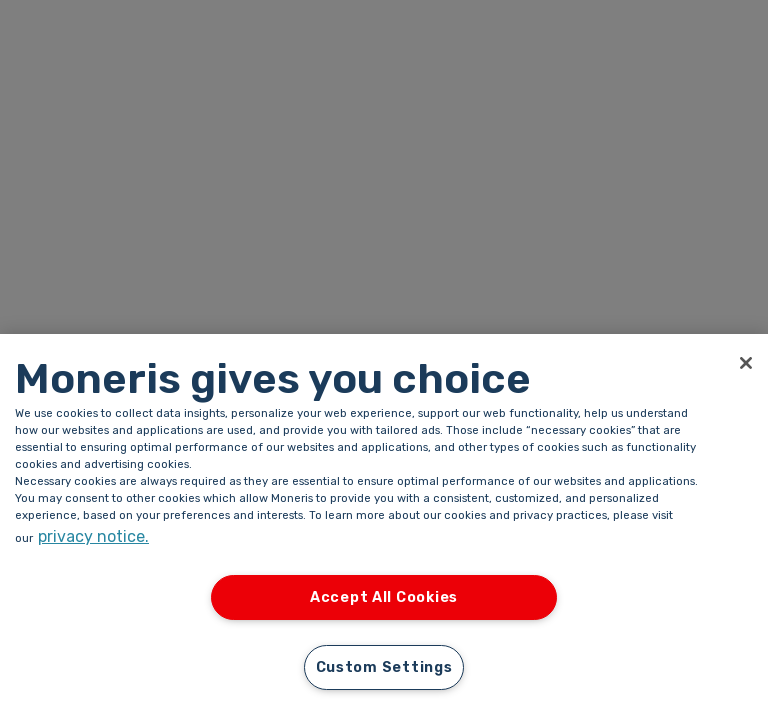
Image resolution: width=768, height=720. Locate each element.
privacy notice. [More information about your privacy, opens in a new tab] (93, 536)
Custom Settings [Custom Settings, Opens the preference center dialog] (384, 667)
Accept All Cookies (384, 597)
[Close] (746, 363)
